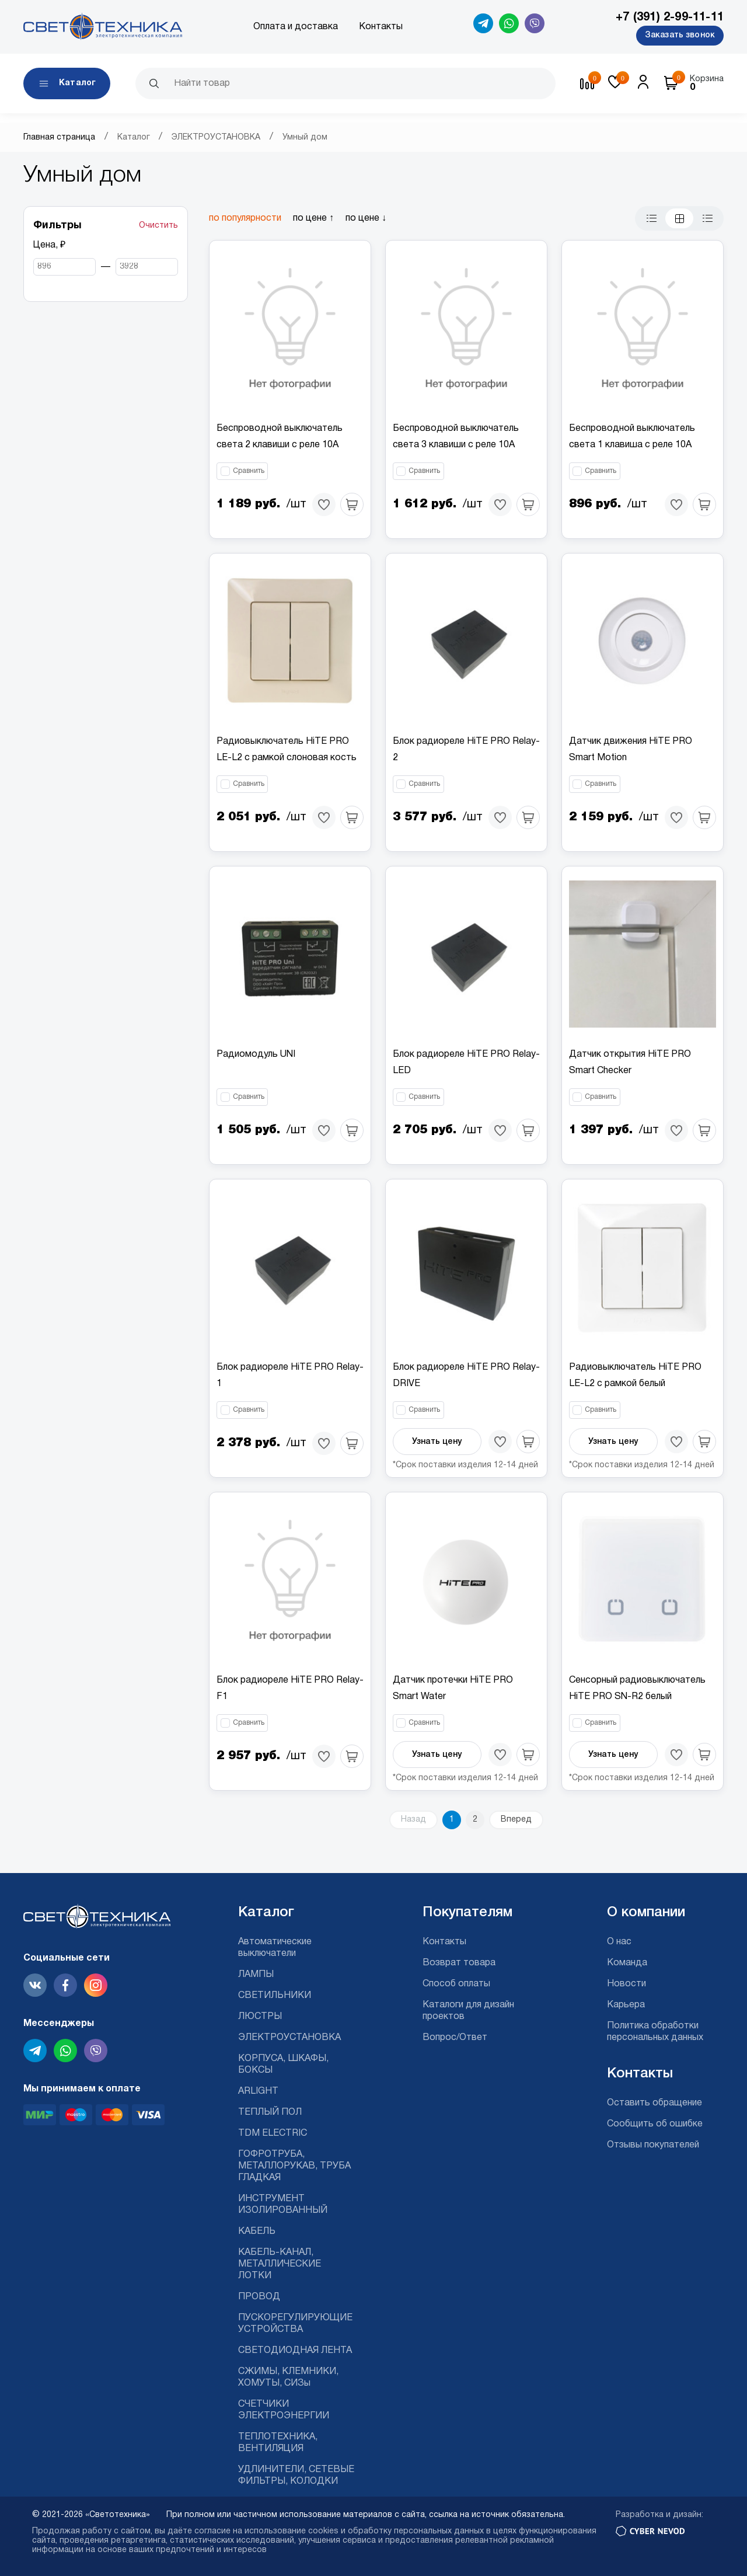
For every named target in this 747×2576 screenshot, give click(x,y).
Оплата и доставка (295, 27)
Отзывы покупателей (653, 2145)
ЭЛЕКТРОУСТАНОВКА (216, 137)
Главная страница (59, 137)
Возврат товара (459, 1963)
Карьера (626, 2005)
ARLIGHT (258, 2091)
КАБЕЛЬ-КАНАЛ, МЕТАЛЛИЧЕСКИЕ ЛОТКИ (279, 2264)
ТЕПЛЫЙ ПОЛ (270, 2112)
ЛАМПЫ (256, 1975)
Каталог (133, 137)
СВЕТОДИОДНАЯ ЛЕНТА (295, 2351)
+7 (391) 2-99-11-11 (670, 17)
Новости (626, 1984)
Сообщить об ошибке (655, 2124)
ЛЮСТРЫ (260, 2017)
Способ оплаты (456, 1984)
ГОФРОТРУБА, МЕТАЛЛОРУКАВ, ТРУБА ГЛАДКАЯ (294, 2166)
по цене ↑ (313, 218)
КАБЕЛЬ (256, 2231)
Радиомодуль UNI (256, 1054)
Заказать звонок (680, 35)
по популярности (245, 218)
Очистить (158, 225)
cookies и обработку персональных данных (396, 2531)
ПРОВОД (259, 2297)
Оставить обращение (654, 2103)
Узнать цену (437, 1442)
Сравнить (248, 471)
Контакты (381, 27)
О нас (619, 1942)
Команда (627, 1963)
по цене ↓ (365, 218)
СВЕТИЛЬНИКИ (274, 1996)
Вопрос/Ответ (455, 2038)
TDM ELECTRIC (272, 2133)
